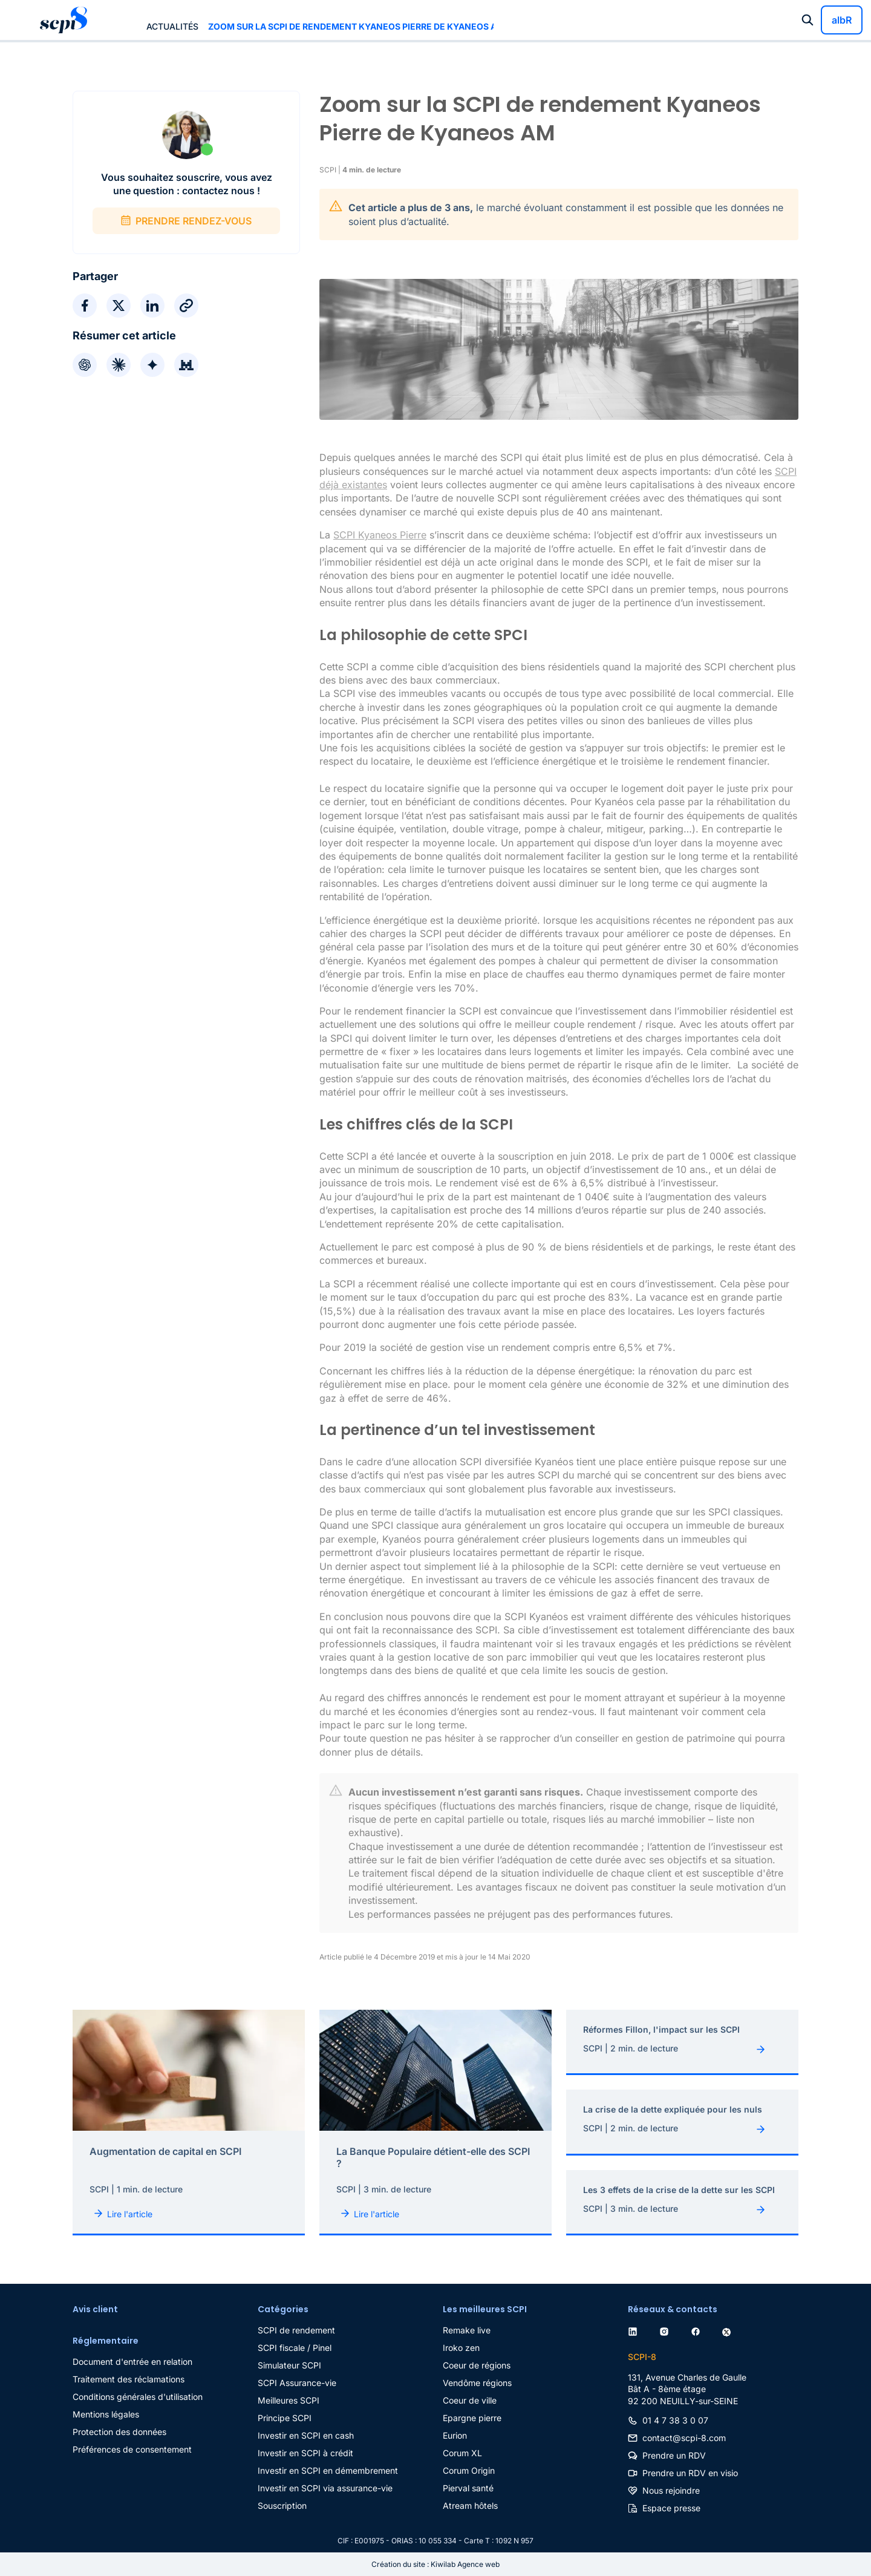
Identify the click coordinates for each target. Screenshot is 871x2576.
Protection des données (119, 2432)
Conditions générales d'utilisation (138, 2396)
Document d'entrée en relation (132, 2361)
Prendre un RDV (674, 2455)
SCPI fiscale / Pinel (294, 2347)
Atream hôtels (470, 2505)
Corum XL (462, 2453)
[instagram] (666, 2330)
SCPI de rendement (296, 2330)
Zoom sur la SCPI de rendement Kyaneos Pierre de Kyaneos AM (351, 26)
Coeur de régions (477, 2365)
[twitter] (729, 2330)
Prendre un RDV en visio (690, 2473)
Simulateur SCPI (289, 2365)
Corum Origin (469, 2470)
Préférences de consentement (132, 2449)
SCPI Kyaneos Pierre (379, 535)
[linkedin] (635, 2330)
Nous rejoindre (671, 2490)
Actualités (172, 26)
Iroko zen (461, 2347)
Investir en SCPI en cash (306, 2435)
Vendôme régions (477, 2383)
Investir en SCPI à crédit (305, 2453)
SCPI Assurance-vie (297, 2383)
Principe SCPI (285, 2418)
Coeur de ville (470, 2400)
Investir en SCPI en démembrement (328, 2470)
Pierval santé (468, 2488)
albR (842, 20)
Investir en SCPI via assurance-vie (325, 2488)
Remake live (467, 2330)
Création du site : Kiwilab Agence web (435, 2564)
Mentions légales (106, 2414)
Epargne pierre (472, 2418)
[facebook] (698, 2330)
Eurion (455, 2435)
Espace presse (671, 2508)
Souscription (282, 2505)
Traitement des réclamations (128, 2379)
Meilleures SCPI (288, 2400)
